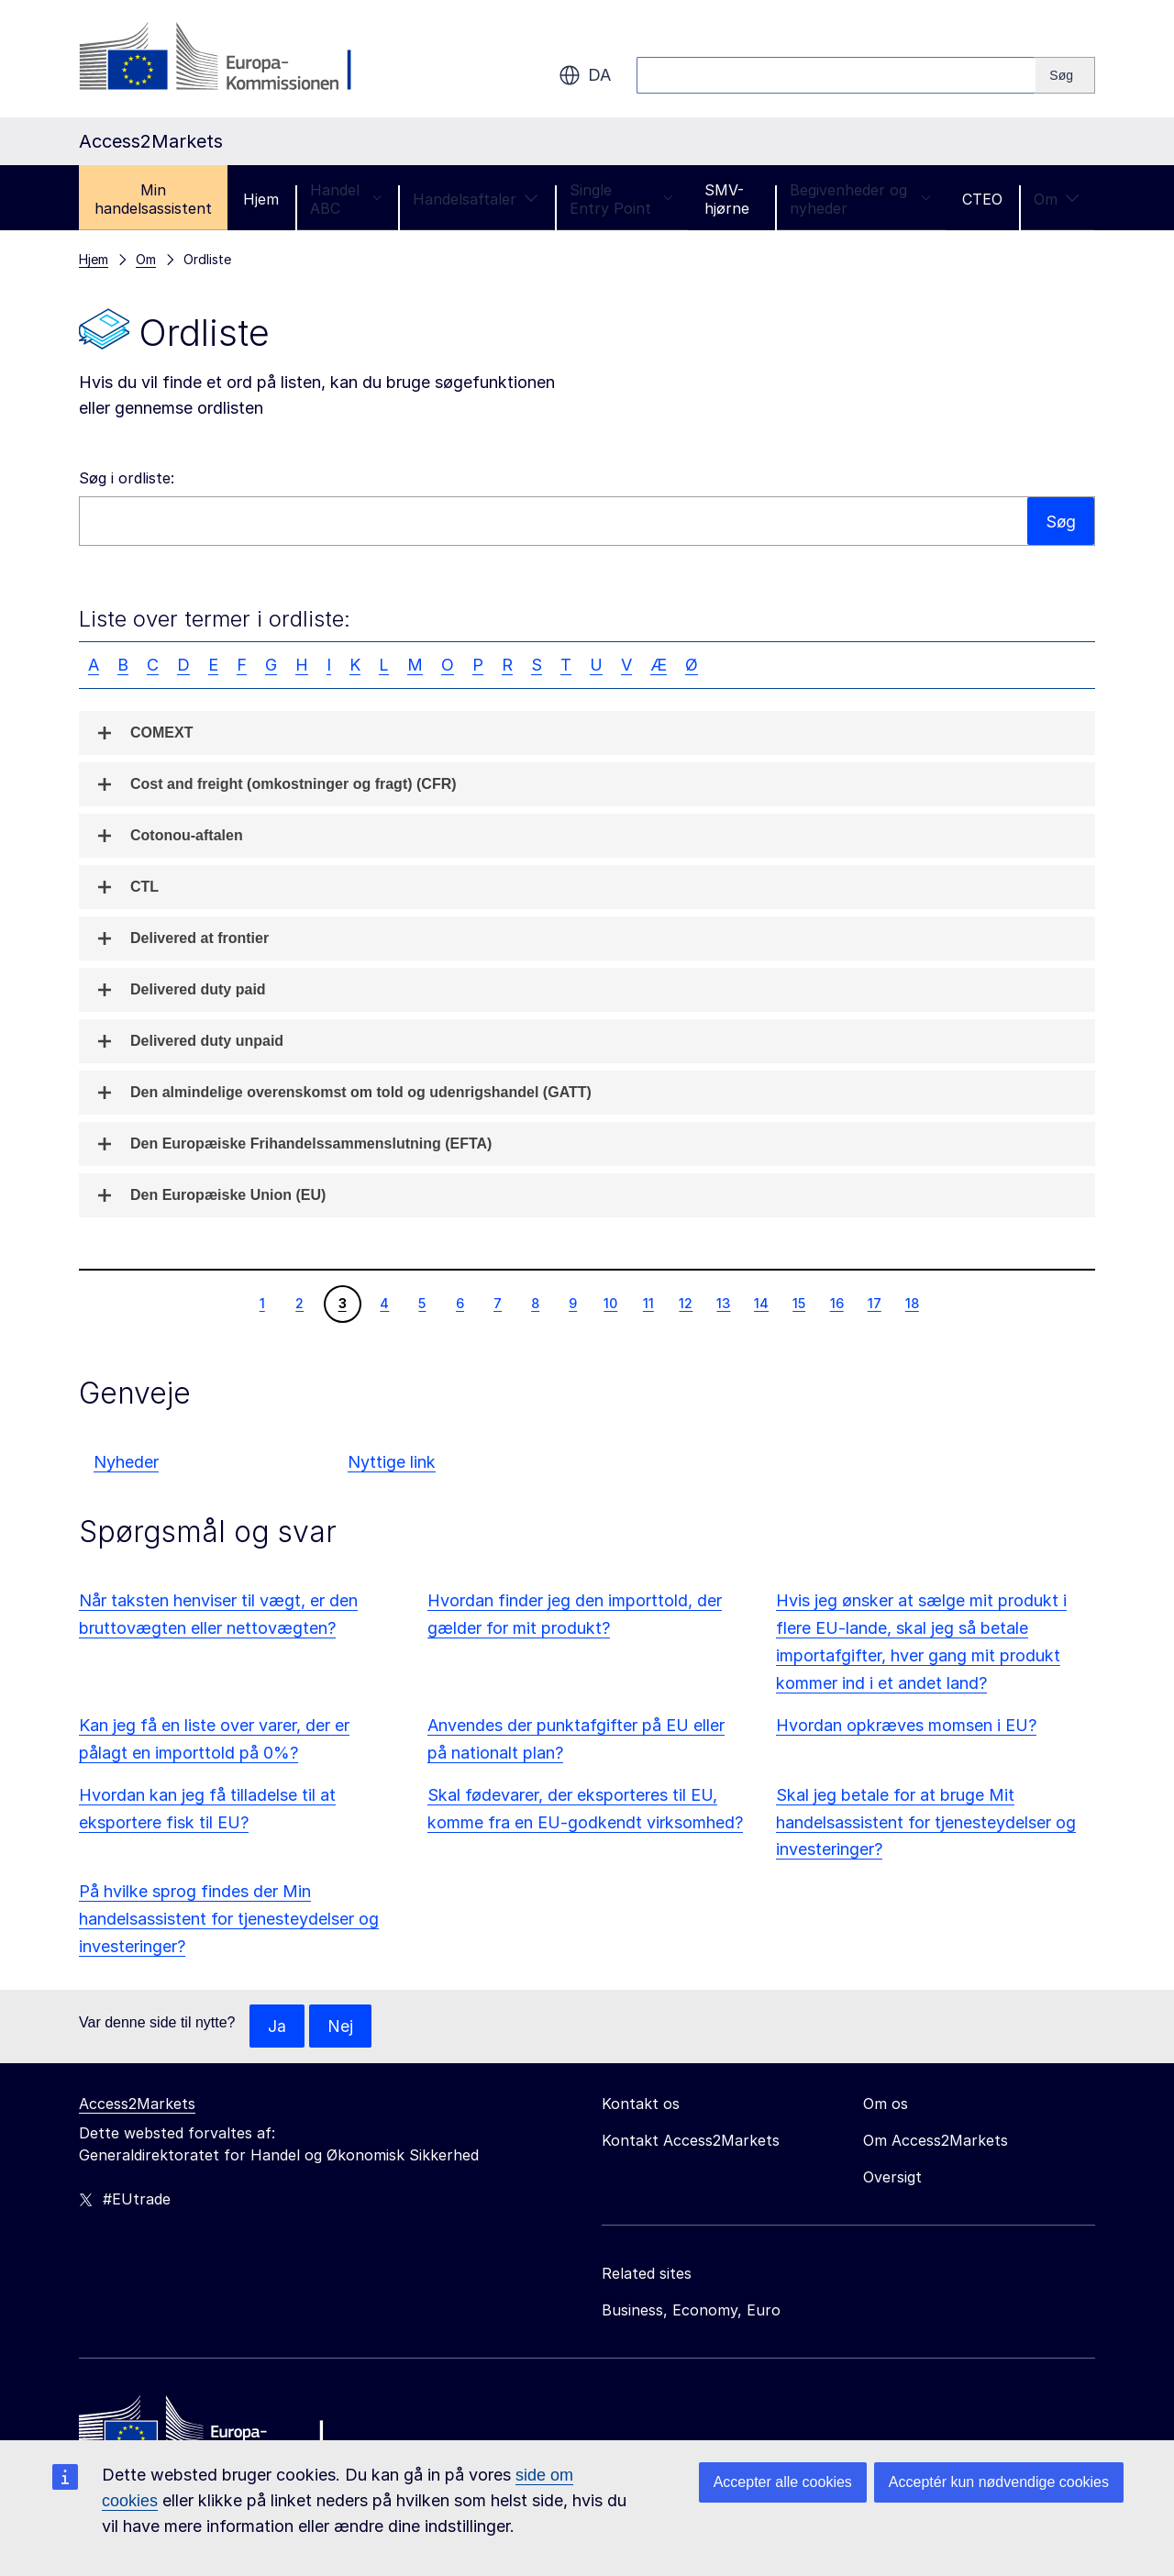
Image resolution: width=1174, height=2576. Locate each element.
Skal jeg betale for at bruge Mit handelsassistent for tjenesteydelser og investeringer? (926, 1822)
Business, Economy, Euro (691, 2311)
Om (1057, 199)
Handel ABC (346, 199)
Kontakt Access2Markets (691, 2141)
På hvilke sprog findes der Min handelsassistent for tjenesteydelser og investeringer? (229, 1919)
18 (911, 1302)
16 (836, 1302)
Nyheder (126, 1461)
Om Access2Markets (935, 2141)
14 (761, 1302)
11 (648, 1302)
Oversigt (892, 2178)
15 (798, 1302)
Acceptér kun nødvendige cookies (999, 2482)
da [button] (585, 75)
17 (874, 1302)
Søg (1060, 520)
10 (610, 1302)
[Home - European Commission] (212, 2432)
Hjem (261, 199)
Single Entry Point (621, 199)
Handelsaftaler (475, 199)
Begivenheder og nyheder (860, 199)
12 (685, 1302)
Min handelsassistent (153, 199)
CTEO (982, 199)
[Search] (1065, 75)
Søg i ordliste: (126, 478)
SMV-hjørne (726, 199)
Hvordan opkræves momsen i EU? (906, 1725)
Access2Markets (137, 2104)
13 (722, 1302)
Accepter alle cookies (783, 2482)
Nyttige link (392, 1461)
